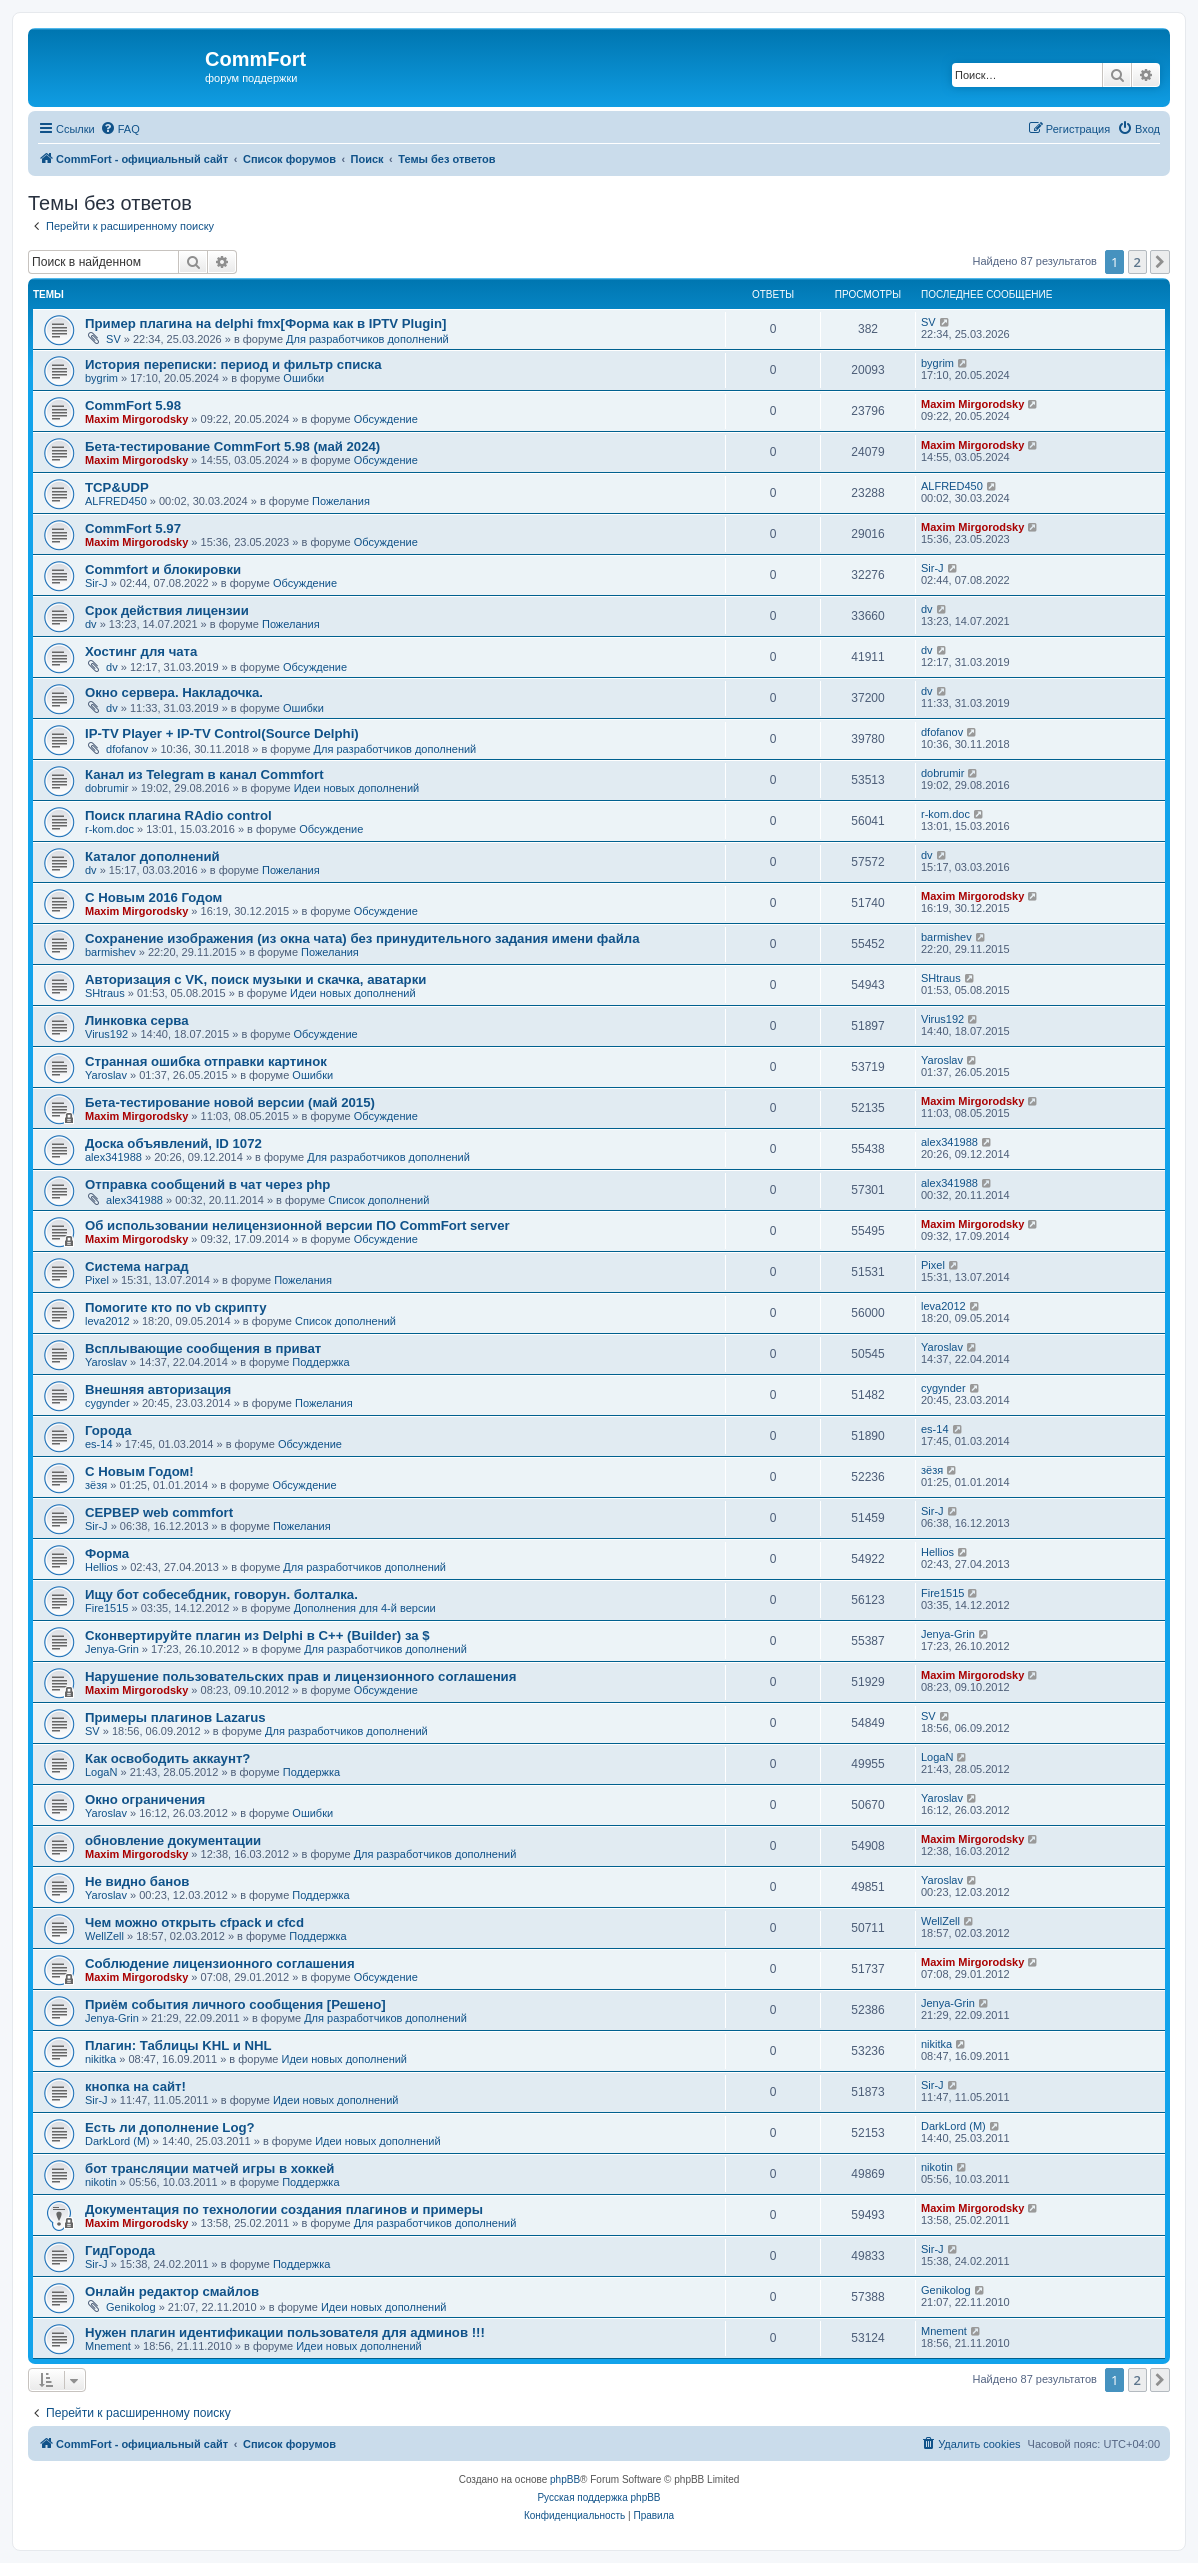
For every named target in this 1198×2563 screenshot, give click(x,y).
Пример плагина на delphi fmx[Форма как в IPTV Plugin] (265, 323)
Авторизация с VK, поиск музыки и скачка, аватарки (255, 979)
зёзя (96, 1485)
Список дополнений (378, 1200)
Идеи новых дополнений (357, 788)
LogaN (101, 1772)
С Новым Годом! (139, 1471)
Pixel (97, 1280)
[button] (1160, 262)
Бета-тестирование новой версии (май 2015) (230, 1102)
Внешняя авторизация (158, 1389)
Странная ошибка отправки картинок (206, 1061)
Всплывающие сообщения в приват (203, 1348)
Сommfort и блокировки (163, 569)
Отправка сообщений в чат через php (207, 1184)
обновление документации (173, 1840)
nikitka (100, 2059)
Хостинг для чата (141, 651)
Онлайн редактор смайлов (172, 2291)
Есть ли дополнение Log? (170, 2127)
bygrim (101, 378)
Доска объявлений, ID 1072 (173, 1143)
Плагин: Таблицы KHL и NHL (178, 2045)
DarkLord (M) (117, 2141)
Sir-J (96, 583)
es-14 (99, 1444)
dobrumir (106, 788)
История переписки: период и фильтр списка (233, 364)
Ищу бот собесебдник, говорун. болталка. (221, 1594)
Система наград (137, 1266)
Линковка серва (137, 1020)
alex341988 (113, 1157)
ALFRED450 (116, 501)
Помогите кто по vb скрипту (176, 1307)
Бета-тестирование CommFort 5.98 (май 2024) (232, 446)
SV (113, 339)
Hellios (101, 1567)
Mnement (108, 2346)
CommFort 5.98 (133, 405)
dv (91, 624)
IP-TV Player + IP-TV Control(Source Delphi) (222, 733)
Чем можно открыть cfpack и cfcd (194, 1922)
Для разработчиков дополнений (367, 339)
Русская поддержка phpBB (598, 2497)
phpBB (565, 2479)
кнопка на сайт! (135, 2086)
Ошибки (303, 378)
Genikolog (131, 2307)
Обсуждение (386, 419)
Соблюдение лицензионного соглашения (220, 1963)
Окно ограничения (145, 1799)
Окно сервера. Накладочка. (174, 692)
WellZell (104, 1936)
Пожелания (341, 501)
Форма (107, 1553)
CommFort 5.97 (133, 528)
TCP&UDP (117, 487)
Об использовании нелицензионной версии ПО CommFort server (297, 1225)
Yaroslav (106, 1075)
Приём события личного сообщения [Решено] (235, 2004)
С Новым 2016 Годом (153, 897)
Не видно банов (137, 1881)
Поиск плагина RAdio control (178, 815)
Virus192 (106, 1034)
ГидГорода (120, 2250)
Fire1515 (106, 1608)
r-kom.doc (109, 829)
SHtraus (105, 993)
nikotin (101, 2182)
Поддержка (320, 1362)
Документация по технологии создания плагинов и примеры (284, 2209)
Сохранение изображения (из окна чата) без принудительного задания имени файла (362, 938)
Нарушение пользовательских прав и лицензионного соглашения (300, 1676)
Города (108, 1430)
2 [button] (1137, 262)
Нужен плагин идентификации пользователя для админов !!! (285, 2332)
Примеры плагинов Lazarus (175, 1717)
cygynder (107, 1403)
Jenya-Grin (112, 1649)
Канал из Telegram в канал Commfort (204, 774)
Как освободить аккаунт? (167, 1758)
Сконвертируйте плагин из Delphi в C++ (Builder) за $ (257, 1635)
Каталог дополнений (152, 856)
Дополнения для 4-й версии (365, 1608)
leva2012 (107, 1321)
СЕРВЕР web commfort (159, 1512)
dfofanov (127, 749)
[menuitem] (120, 129)
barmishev (110, 952)
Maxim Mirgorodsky (136, 419)
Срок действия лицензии (167, 610)
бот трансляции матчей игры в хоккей (209, 2168)
